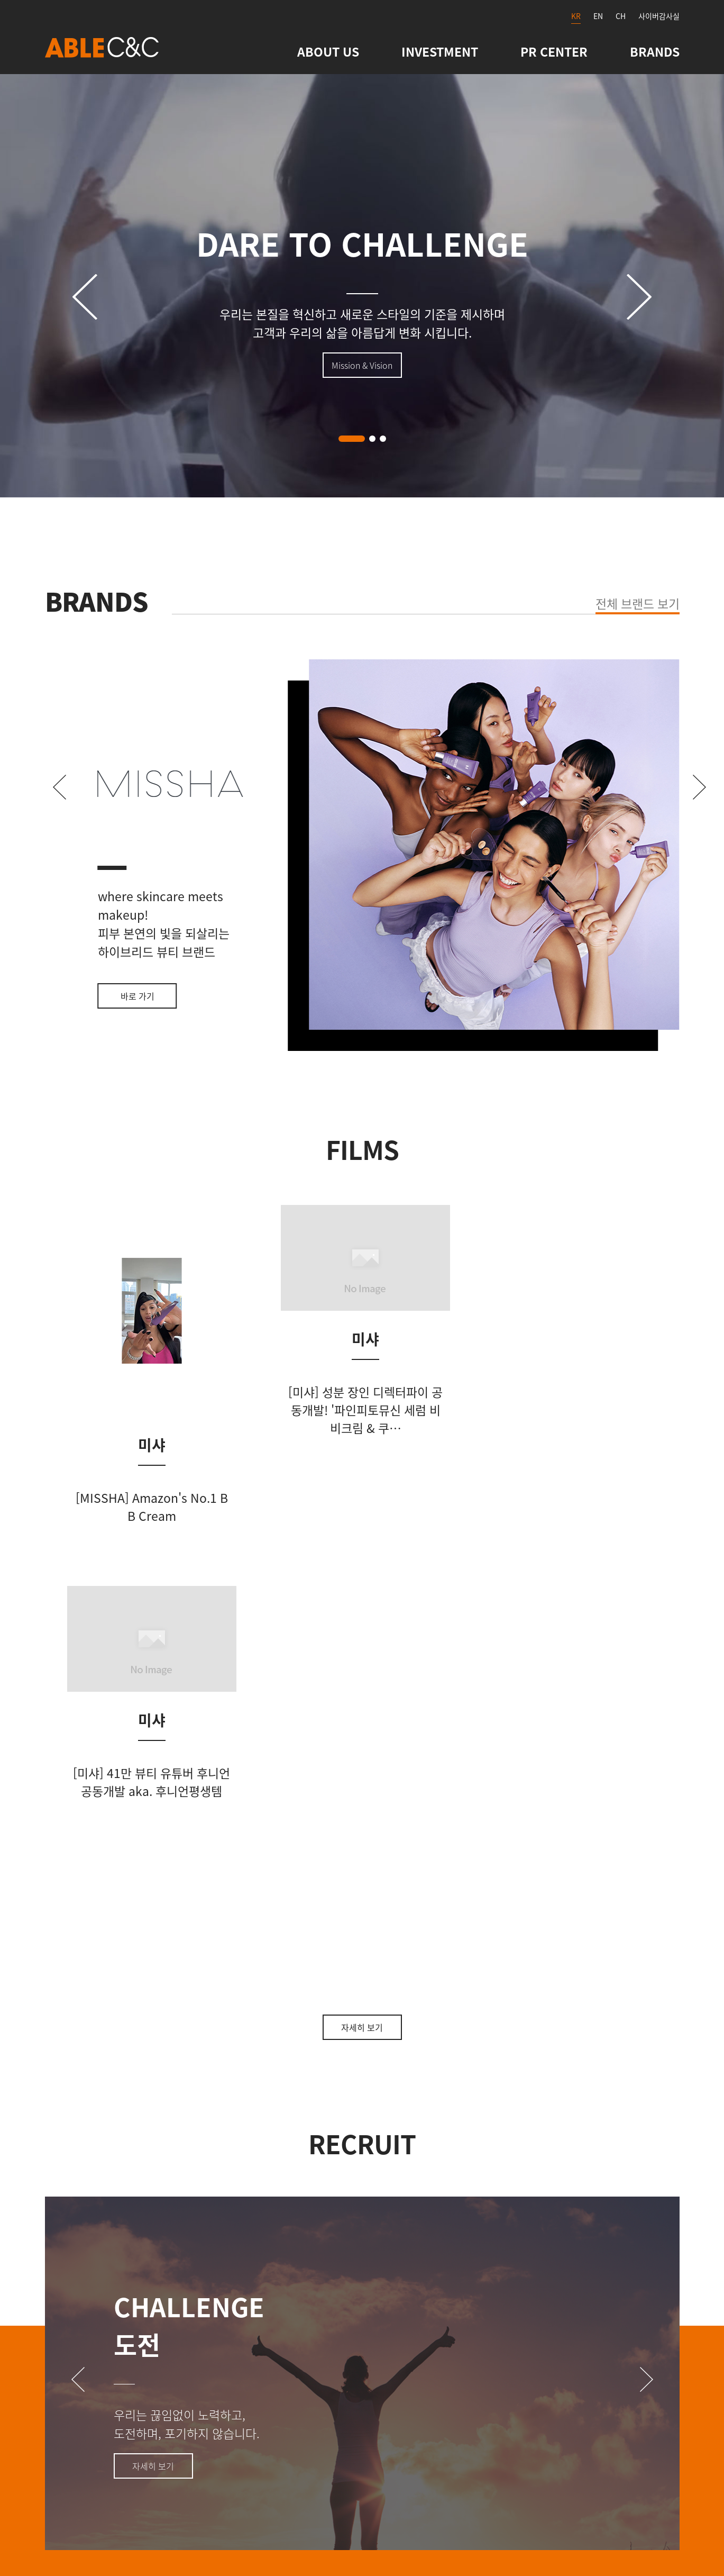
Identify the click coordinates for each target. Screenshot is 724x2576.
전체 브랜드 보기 (637, 603)
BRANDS (655, 51)
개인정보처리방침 (591, 2335)
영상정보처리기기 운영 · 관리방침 (420, 2335)
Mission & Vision (362, 365)
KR (576, 16)
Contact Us (76, 2335)
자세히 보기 (362, 1646)
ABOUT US (328, 51)
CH (621, 16)
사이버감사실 (659, 16)
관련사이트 (266, 2335)
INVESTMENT (439, 51)
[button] (351, 439)
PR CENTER (554, 51)
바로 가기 (137, 996)
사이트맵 (173, 2335)
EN (598, 16)
